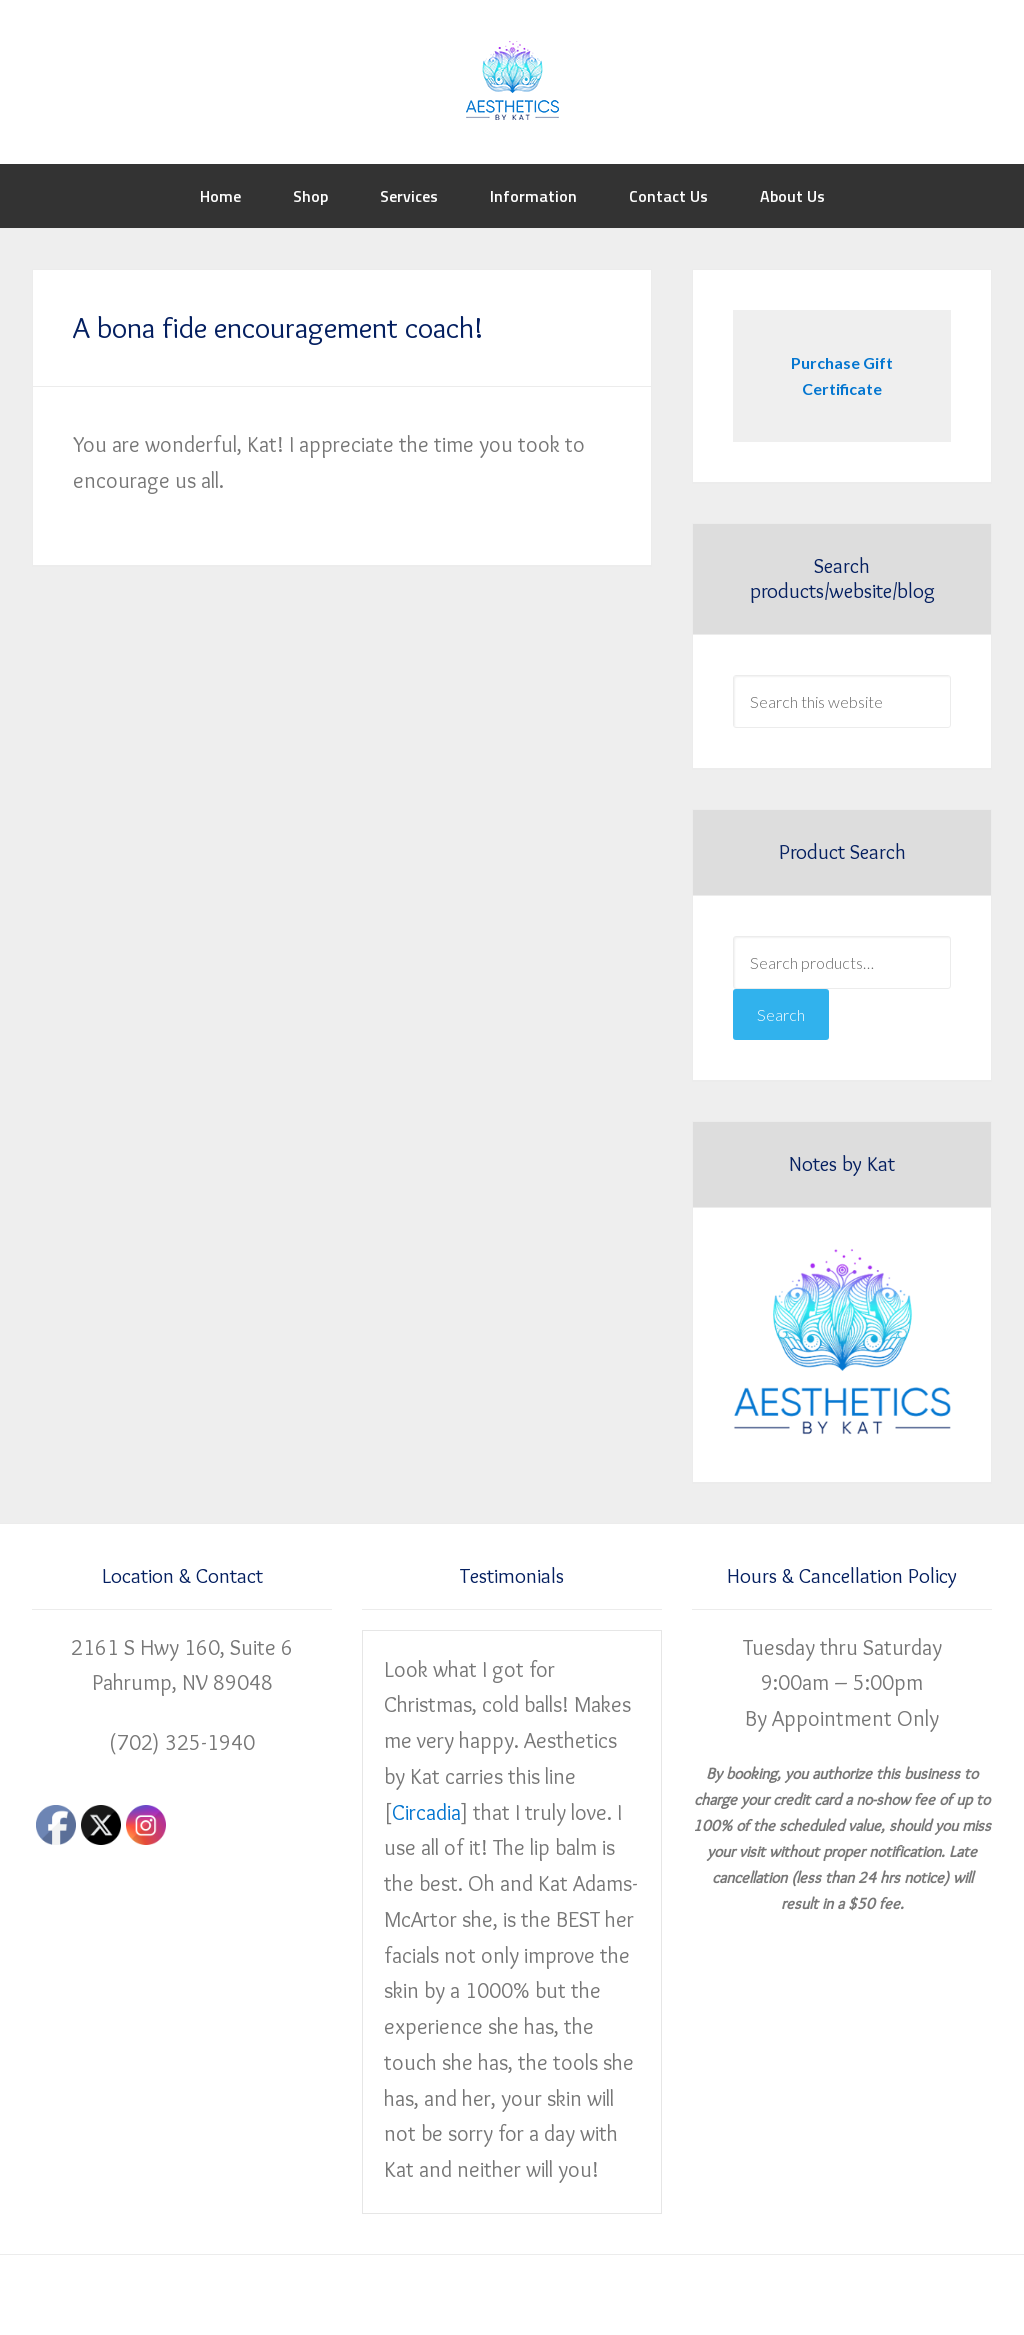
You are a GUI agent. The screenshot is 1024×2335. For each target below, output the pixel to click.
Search (781, 1014)
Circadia (426, 1812)
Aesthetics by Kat (512, 80)
